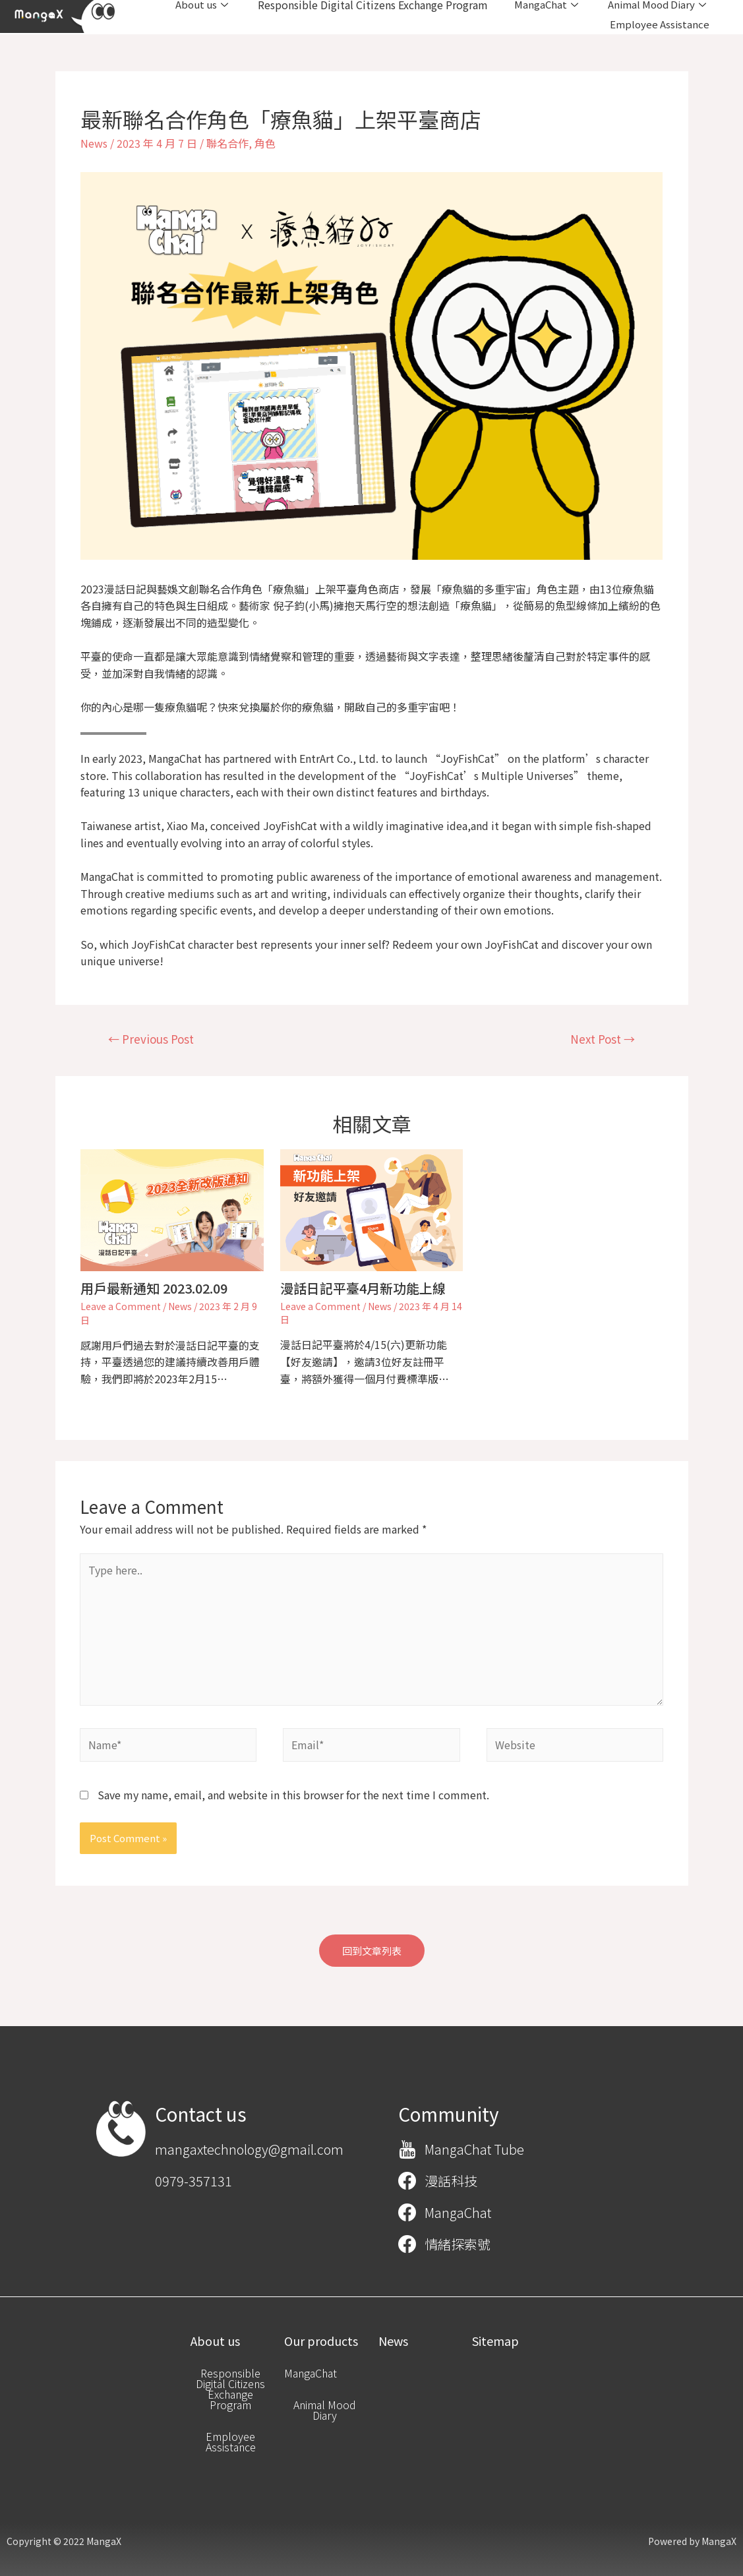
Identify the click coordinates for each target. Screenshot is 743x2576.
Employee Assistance (659, 24)
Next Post (602, 1039)
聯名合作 (227, 143)
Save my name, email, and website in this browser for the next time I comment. (293, 1795)
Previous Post (151, 1039)
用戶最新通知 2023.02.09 (153, 1288)
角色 (265, 143)
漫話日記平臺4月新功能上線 (363, 1288)
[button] (372, 1950)
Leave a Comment (120, 1306)
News (93, 143)
